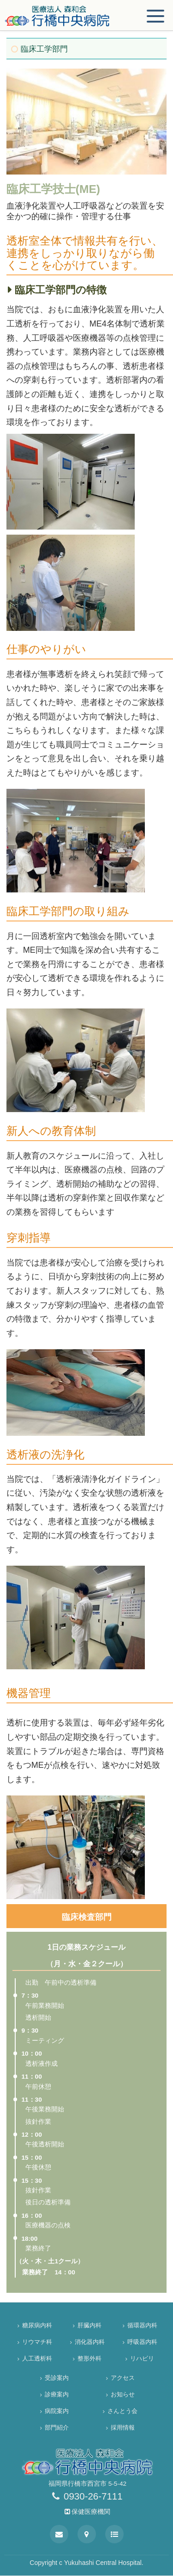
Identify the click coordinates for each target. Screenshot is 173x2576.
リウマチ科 (37, 2341)
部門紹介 (57, 2427)
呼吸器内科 (142, 2341)
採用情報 (126, 2427)
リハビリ (145, 2358)
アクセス (126, 2377)
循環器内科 (142, 2325)
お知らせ (126, 2394)
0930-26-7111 (87, 2496)
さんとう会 (122, 2410)
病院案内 (57, 2410)
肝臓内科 (92, 2325)
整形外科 (92, 2358)
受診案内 (57, 2377)
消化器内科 (90, 2341)
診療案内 (57, 2394)
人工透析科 (37, 2358)
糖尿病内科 (37, 2325)
